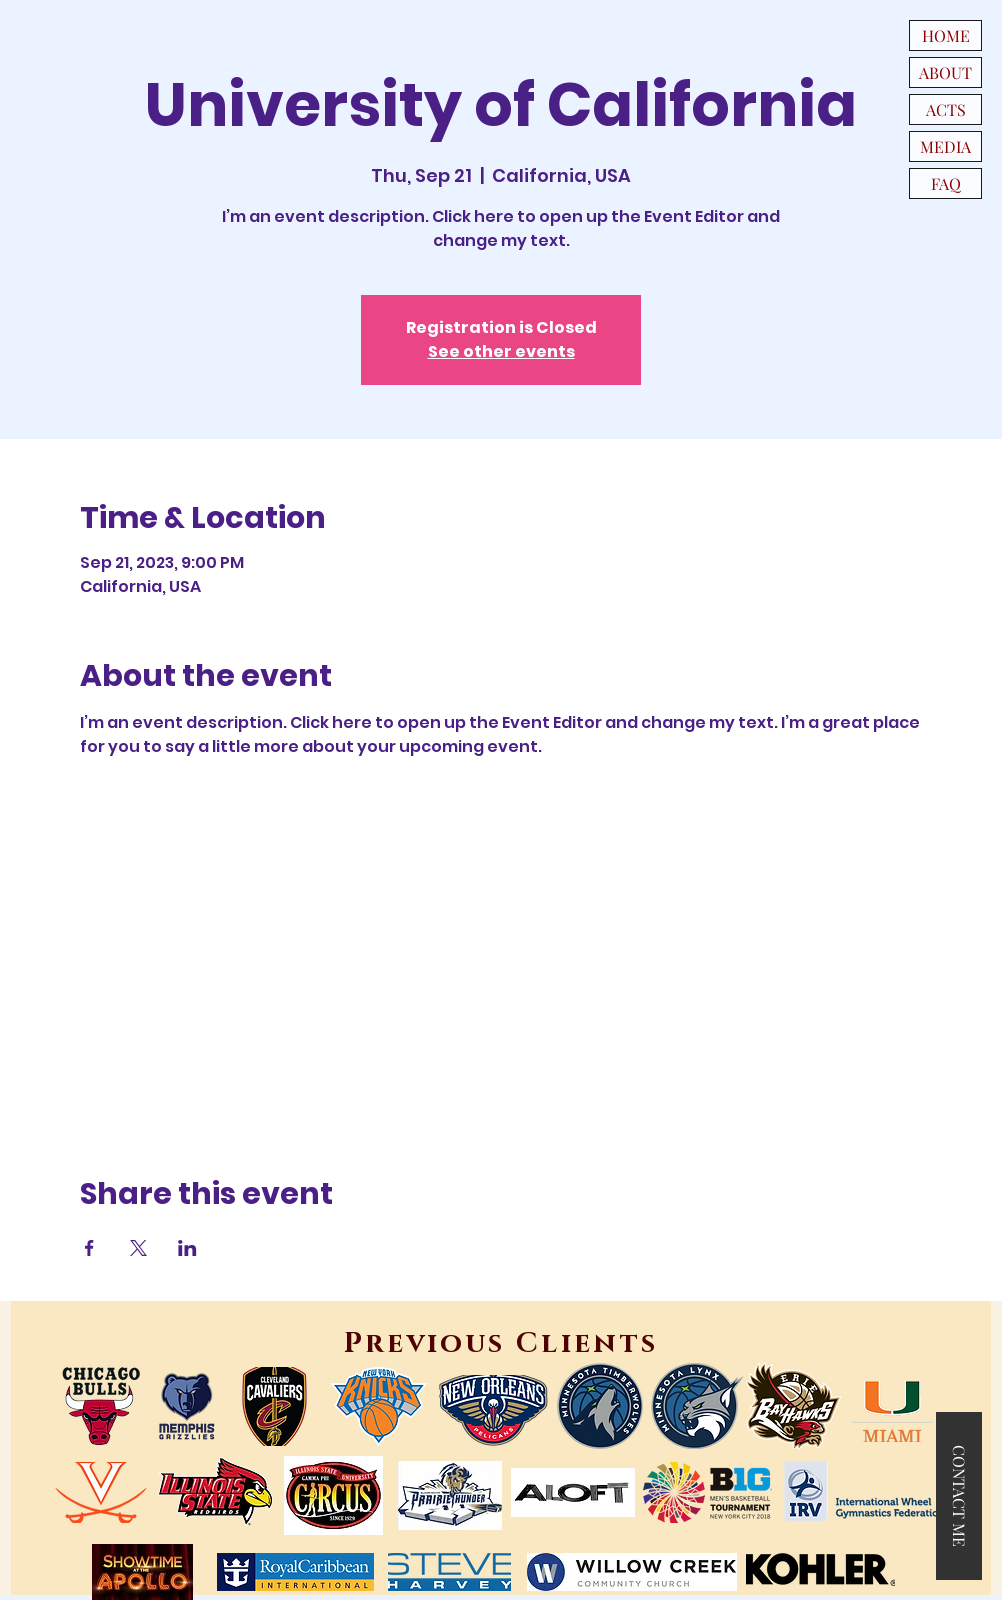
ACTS (946, 109)
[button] (959, 1496)
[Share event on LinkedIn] (187, 1248)
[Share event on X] (138, 1248)
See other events (501, 351)
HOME (946, 35)
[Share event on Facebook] (89, 1248)
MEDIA (945, 146)
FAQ (946, 183)
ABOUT (945, 72)
